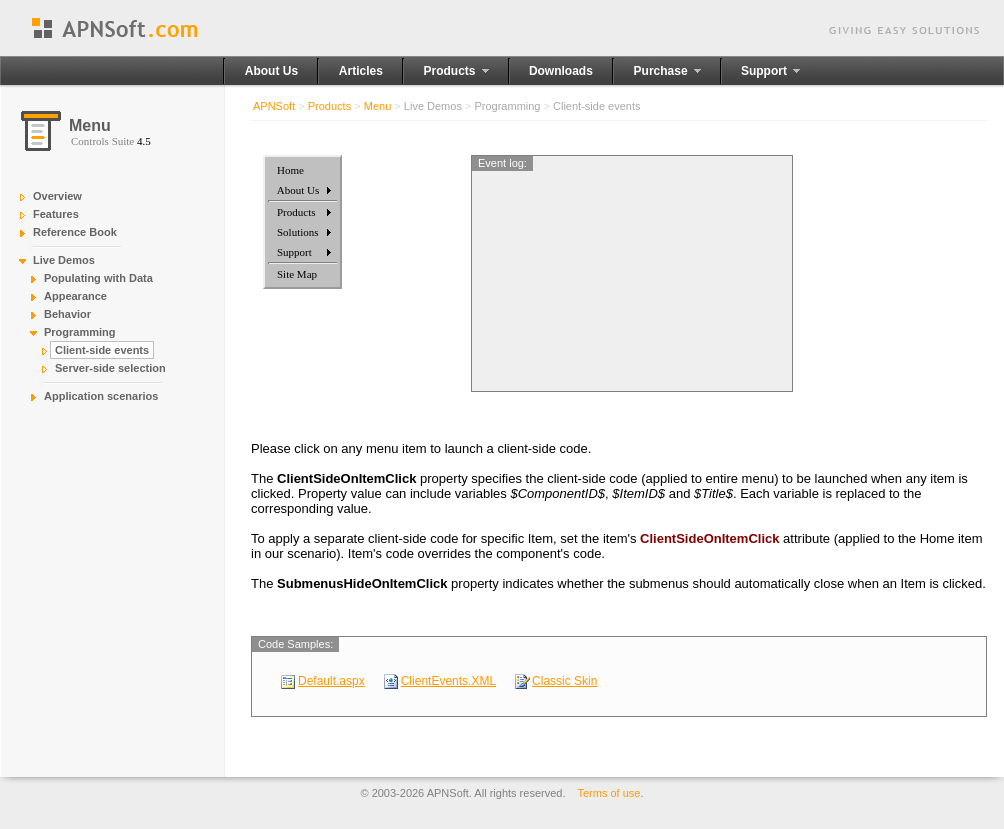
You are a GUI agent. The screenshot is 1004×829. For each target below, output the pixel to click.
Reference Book (75, 232)
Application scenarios (101, 396)
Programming (80, 332)
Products (329, 106)
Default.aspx (331, 681)
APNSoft (274, 106)
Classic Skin (564, 681)
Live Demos (64, 260)
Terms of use (609, 793)
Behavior (67, 314)
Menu (378, 106)
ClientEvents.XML (448, 681)
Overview (57, 196)
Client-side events (102, 350)
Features (56, 214)
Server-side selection (110, 368)
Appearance (75, 296)
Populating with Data (98, 278)
